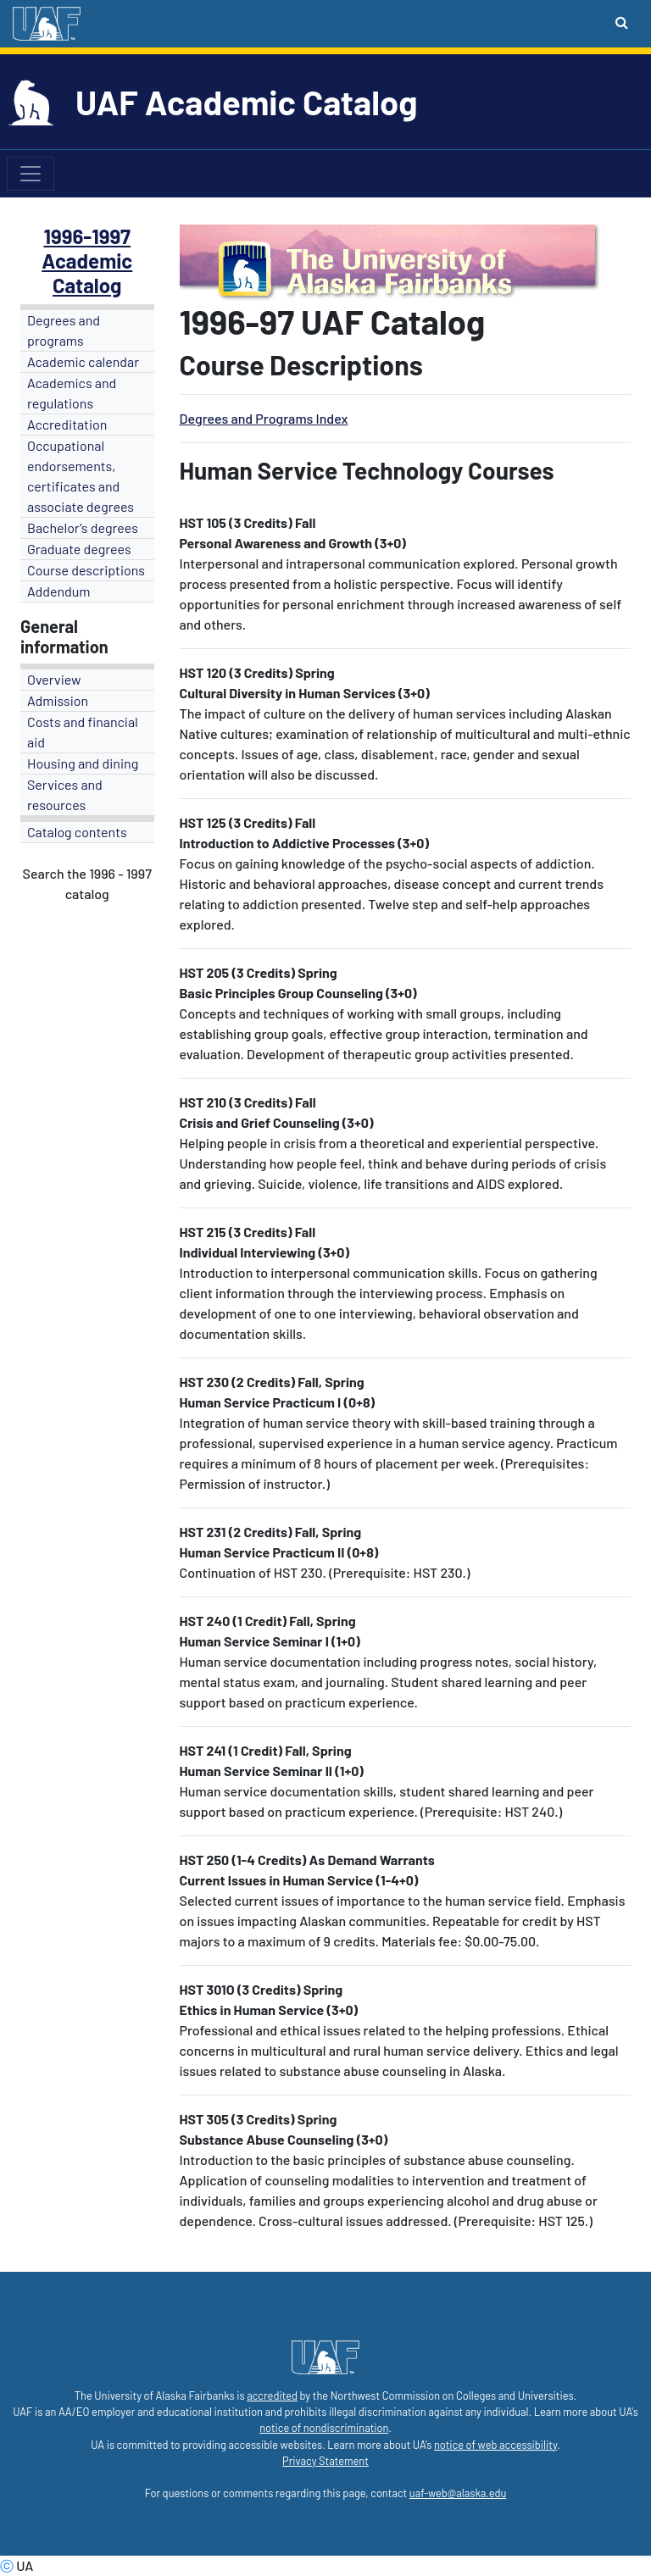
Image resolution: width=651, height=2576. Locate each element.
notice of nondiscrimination (323, 2427)
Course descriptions (86, 570)
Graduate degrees (79, 549)
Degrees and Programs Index (264, 418)
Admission (57, 700)
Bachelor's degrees (82, 527)
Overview (54, 679)
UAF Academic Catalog (246, 101)
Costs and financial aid (82, 731)
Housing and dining (82, 763)
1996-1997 (87, 236)
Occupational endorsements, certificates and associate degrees (80, 475)
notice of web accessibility (495, 2444)
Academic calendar (83, 361)
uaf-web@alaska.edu (457, 2493)
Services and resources (65, 794)
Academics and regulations (71, 393)
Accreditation (67, 424)
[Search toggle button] (621, 22)
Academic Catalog (87, 272)
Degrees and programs (63, 330)
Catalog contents (77, 832)
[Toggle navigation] (30, 174)
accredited (272, 2395)
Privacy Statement (325, 2461)
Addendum (59, 591)
